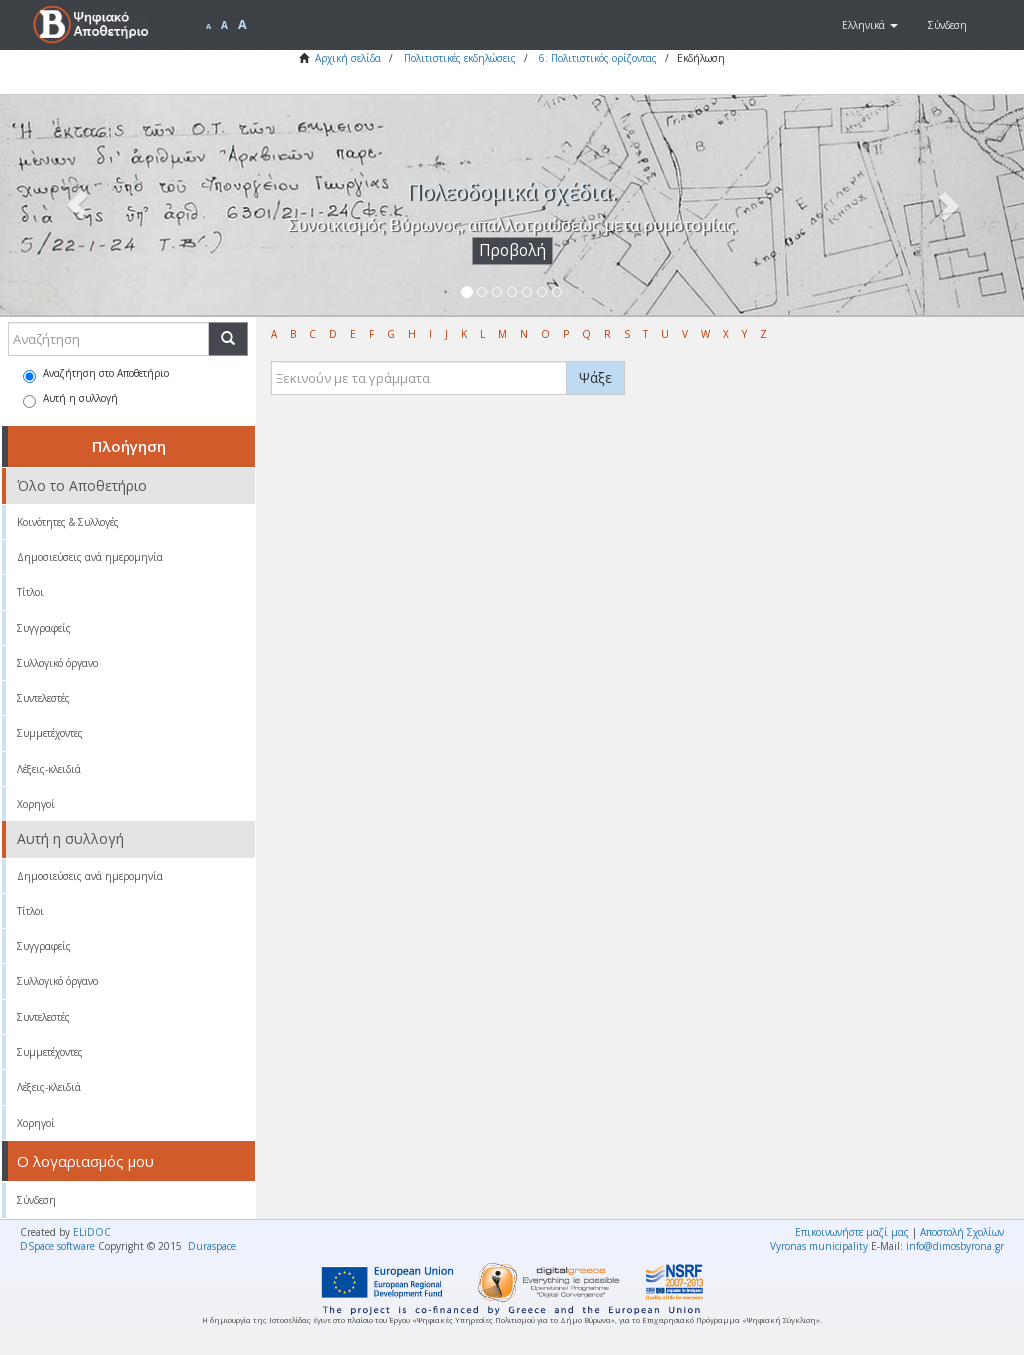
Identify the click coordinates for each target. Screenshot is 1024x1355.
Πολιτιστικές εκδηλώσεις (460, 58)
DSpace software (57, 1246)
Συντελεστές (43, 698)
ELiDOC (92, 1232)
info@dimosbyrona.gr (955, 1246)
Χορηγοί (36, 804)
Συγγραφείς (44, 628)
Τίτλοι (30, 592)
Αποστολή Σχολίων (962, 1232)
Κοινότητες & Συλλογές (68, 522)
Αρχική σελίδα (348, 58)
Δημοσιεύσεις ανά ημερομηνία (90, 557)
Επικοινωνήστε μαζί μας (852, 1232)
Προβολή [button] (512, 250)
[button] (870, 25)
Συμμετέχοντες (50, 733)
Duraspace (212, 1246)
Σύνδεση (36, 1200)
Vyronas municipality (819, 1246)
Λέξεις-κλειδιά (49, 769)
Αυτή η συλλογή (70, 399)
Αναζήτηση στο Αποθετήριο (96, 374)
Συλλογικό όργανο (57, 663)
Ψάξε (595, 377)
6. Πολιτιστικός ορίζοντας (598, 58)
